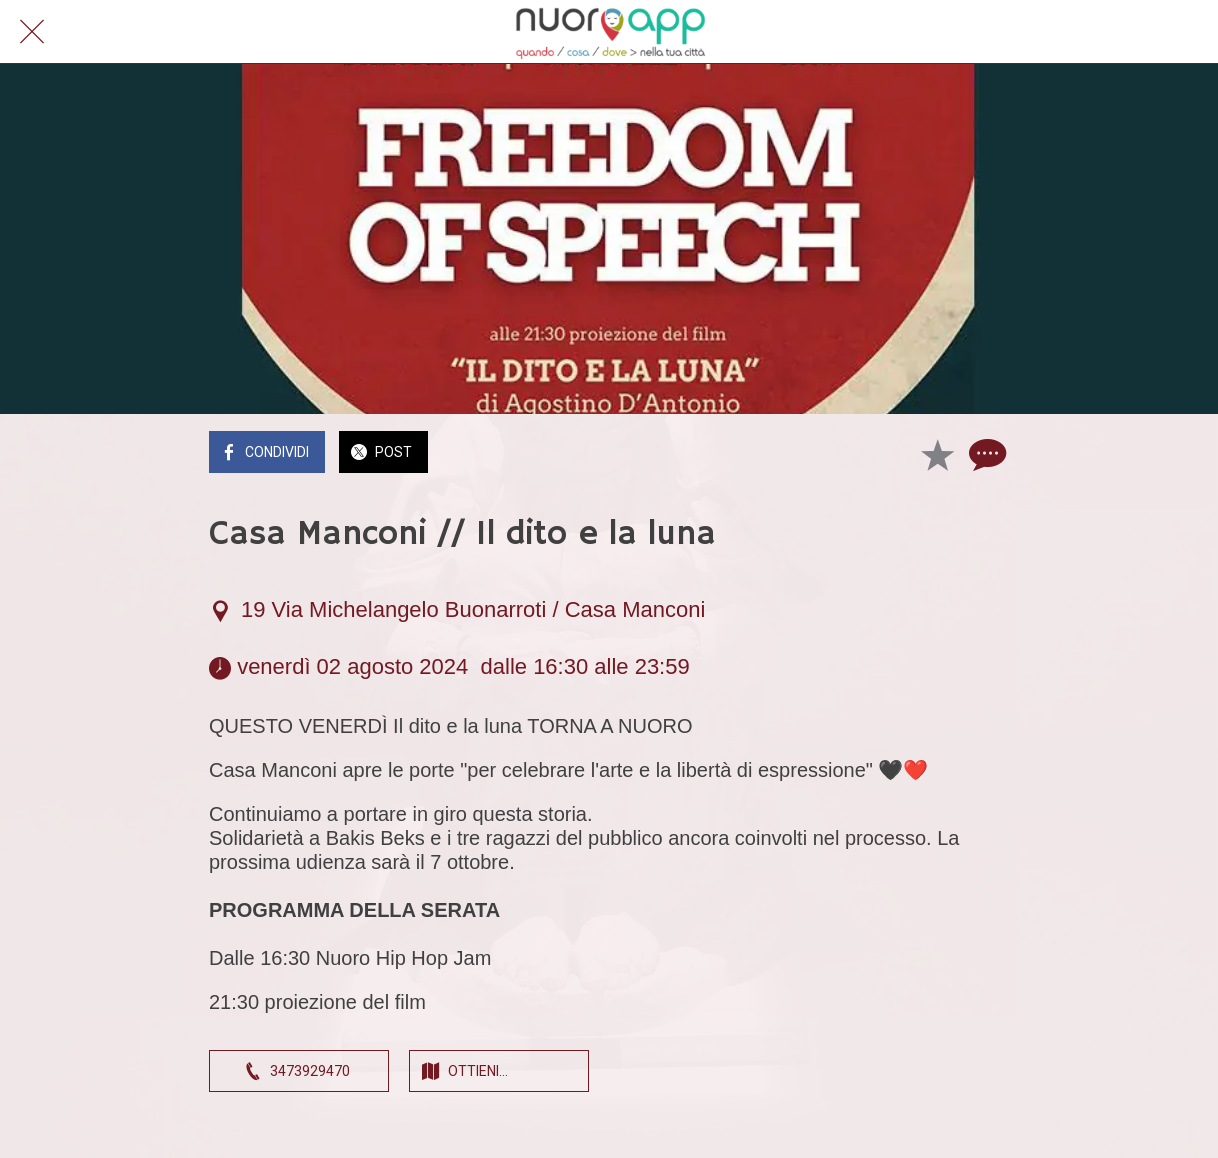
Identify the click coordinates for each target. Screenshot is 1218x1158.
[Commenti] (985, 454)
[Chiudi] (32, 32)
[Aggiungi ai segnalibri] (937, 454)
